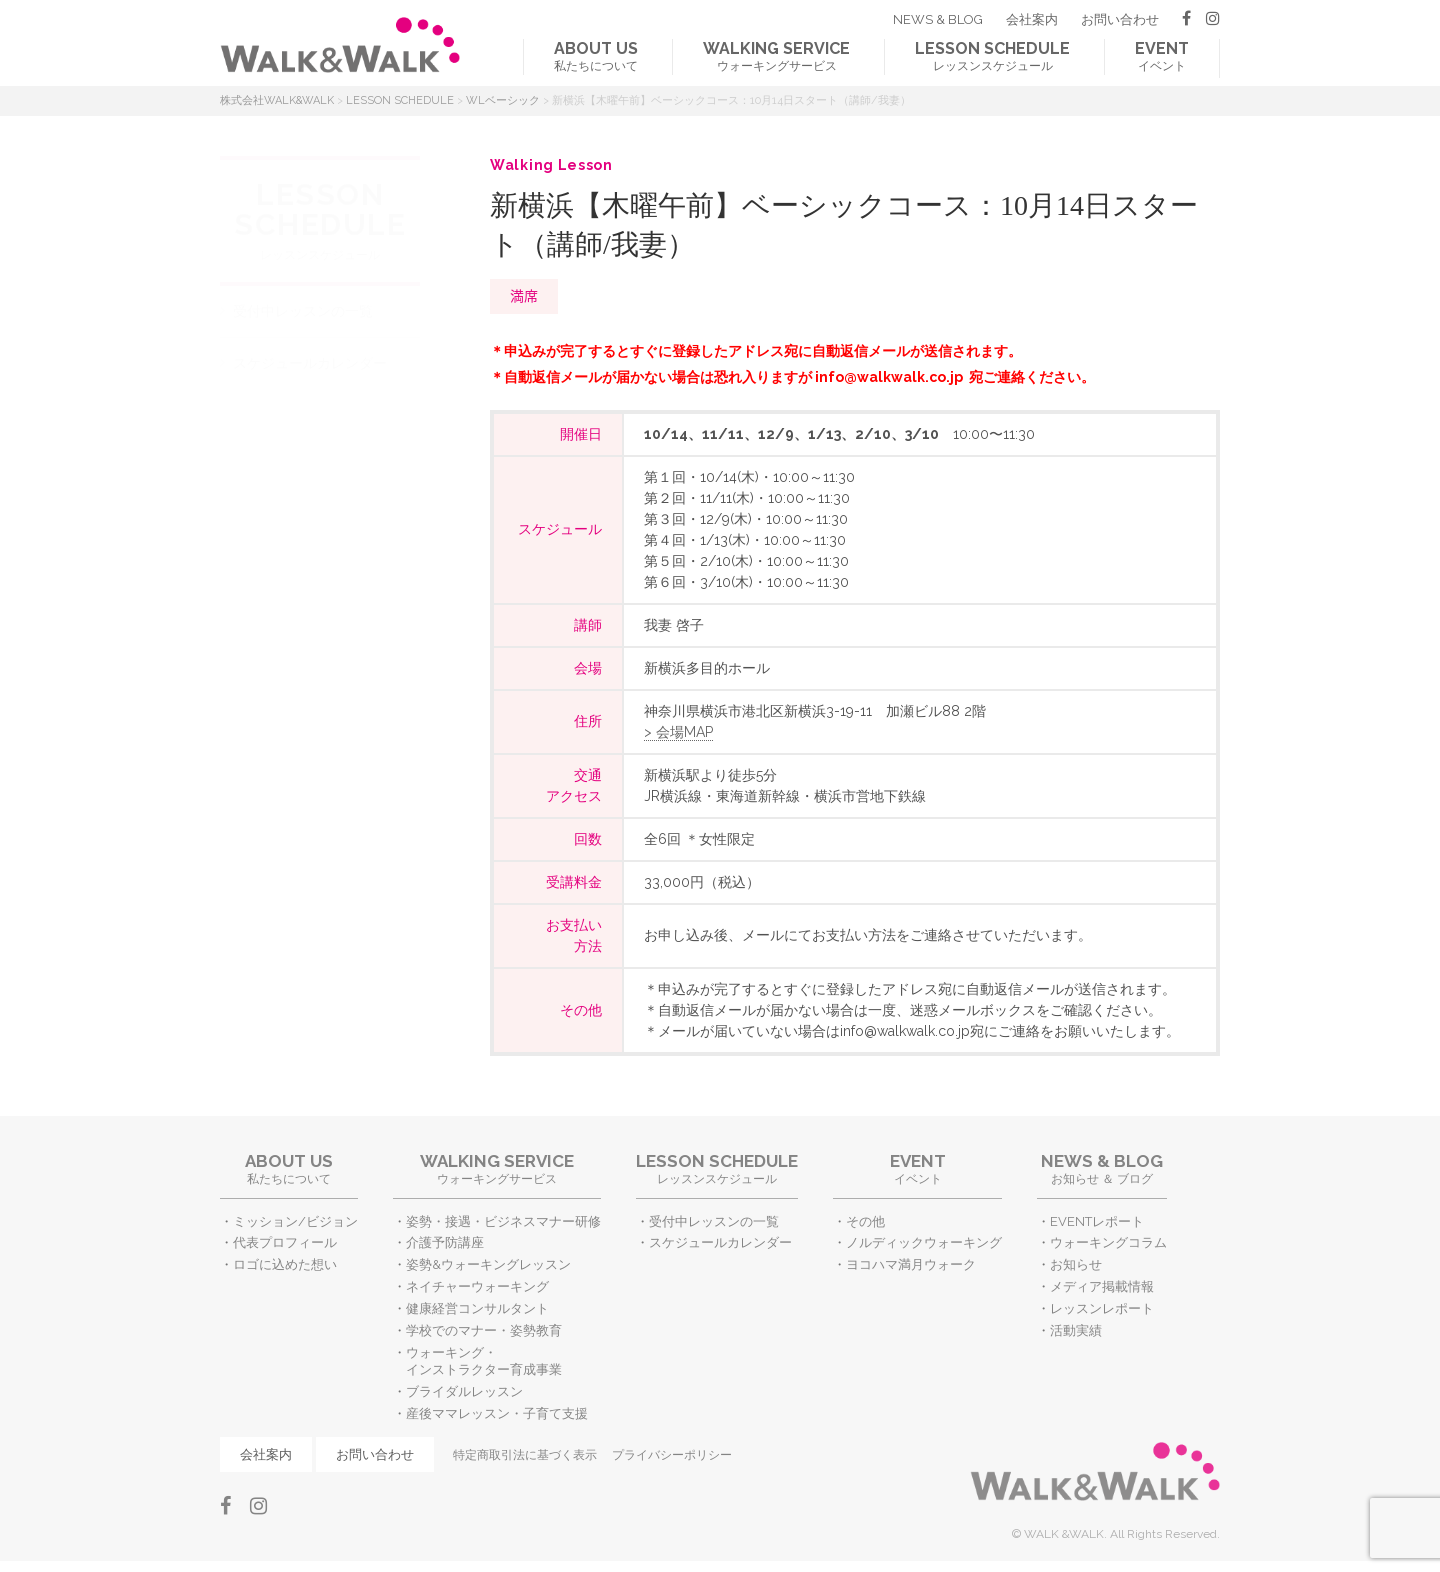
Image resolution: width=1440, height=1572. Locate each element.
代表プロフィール (285, 1242)
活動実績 (1076, 1330)
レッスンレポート (1102, 1308)
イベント (1162, 56)
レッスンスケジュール (992, 56)
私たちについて (596, 56)
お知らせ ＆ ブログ (1102, 1168)
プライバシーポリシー (672, 1455)
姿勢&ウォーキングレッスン (488, 1264)
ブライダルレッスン (464, 1391)
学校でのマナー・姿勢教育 (484, 1330)
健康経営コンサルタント (477, 1308)
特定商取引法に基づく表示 (525, 1455)
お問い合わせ (1120, 19)
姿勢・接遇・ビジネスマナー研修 (503, 1221)
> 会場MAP (678, 732)
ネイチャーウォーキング (477, 1286)
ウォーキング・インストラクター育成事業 (484, 1361)
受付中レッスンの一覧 (303, 311)
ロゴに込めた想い (285, 1264)
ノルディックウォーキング (924, 1242)
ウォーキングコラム (1108, 1242)
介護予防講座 (445, 1242)
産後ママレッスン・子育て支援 (497, 1413)
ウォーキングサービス (776, 56)
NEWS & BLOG (938, 19)
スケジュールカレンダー (310, 363)
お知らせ (1076, 1264)
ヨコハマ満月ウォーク (911, 1264)
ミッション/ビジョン (295, 1221)
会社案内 (1032, 19)
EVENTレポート (1097, 1221)
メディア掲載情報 (1102, 1286)
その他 (865, 1221)
